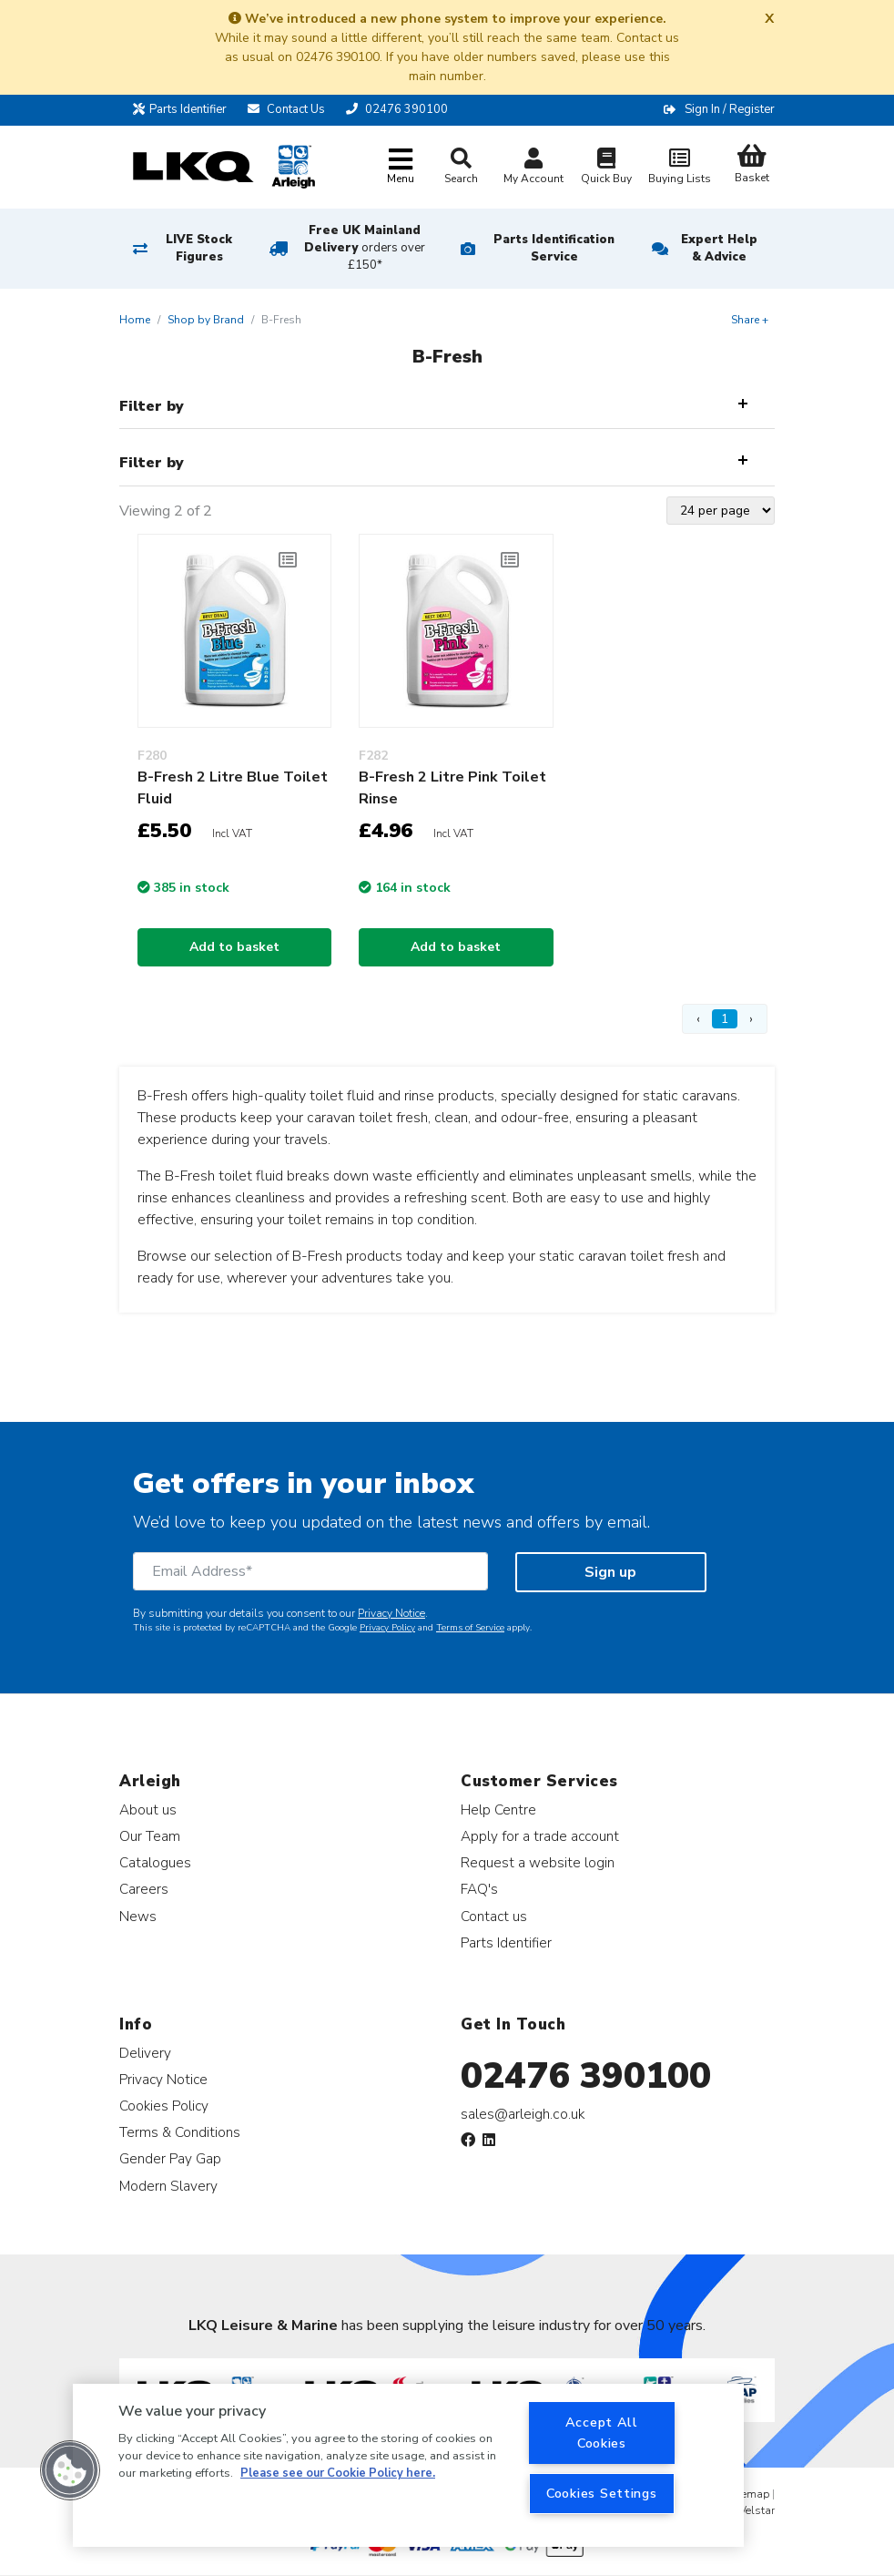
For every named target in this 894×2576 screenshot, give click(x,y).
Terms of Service (470, 1627)
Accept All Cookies (601, 2432)
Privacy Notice (391, 1613)
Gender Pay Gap (170, 2158)
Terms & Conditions (179, 2132)
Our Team (149, 1835)
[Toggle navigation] (400, 167)
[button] (70, 2470)
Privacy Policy (387, 1627)
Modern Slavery (168, 2185)
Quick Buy (606, 168)
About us (148, 1809)
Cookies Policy (163, 2105)
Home (134, 319)
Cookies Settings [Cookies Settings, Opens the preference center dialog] (601, 2493)
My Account (533, 168)
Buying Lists (679, 168)
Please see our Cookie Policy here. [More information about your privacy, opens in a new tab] (337, 2473)
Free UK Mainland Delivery (364, 247)
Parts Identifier (180, 109)
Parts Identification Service (554, 248)
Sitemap (748, 2494)
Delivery (145, 2052)
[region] (408, 2465)
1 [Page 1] (724, 1018)
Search (461, 167)
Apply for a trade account (540, 1835)
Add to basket (234, 947)
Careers (143, 1888)
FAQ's (479, 1888)
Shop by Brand (206, 319)
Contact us (494, 1916)
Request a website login (538, 1862)
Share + (749, 319)
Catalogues (155, 1862)
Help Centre (498, 1809)
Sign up (610, 1572)
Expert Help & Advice (719, 248)
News (138, 1916)
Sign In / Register (730, 109)
